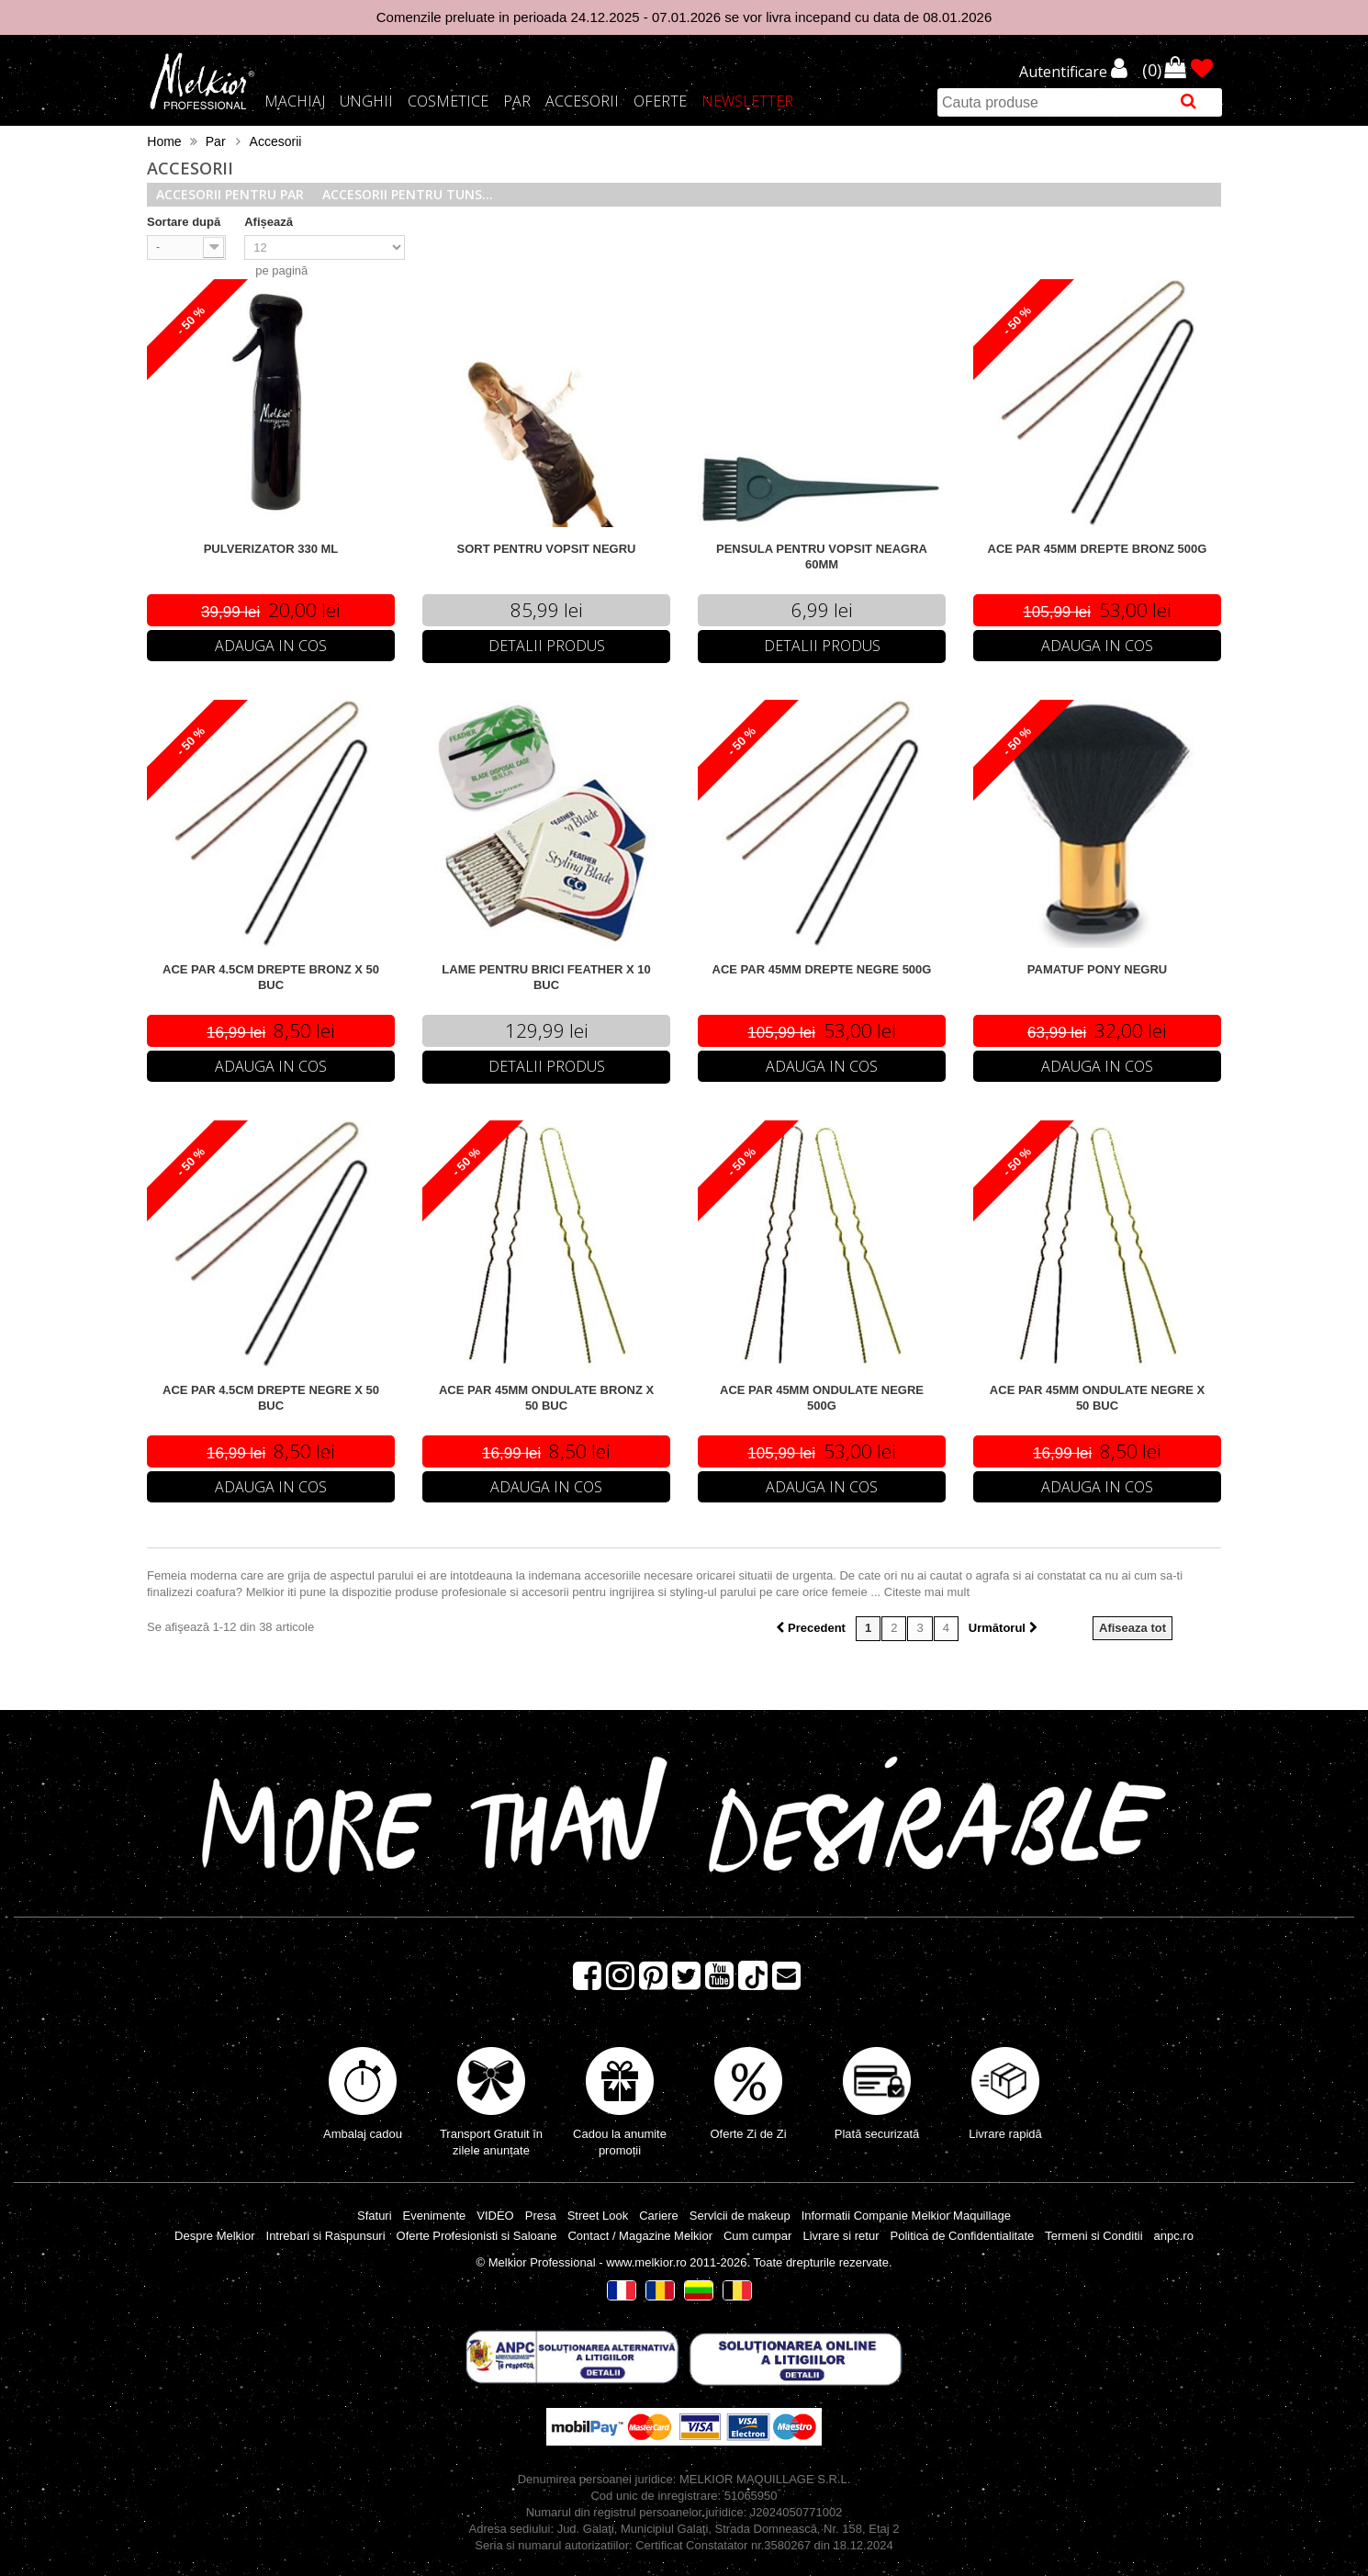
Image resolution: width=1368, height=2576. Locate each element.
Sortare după (183, 222)
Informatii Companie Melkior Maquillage (906, 2215)
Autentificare (1065, 72)
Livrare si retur (840, 2236)
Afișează (268, 222)
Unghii (366, 101)
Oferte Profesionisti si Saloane (477, 2236)
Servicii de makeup (740, 2215)
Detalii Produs (546, 646)
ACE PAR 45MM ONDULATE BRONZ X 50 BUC (546, 1397)
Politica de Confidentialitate (962, 2236)
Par (517, 101)
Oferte (660, 101)
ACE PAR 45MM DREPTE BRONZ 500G (1097, 549)
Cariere (658, 2215)
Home (164, 141)
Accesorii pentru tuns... (407, 194)
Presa (540, 2215)
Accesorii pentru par (230, 194)
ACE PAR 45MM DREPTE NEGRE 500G (822, 969)
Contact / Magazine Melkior (639, 2236)
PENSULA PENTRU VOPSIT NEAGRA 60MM (821, 556)
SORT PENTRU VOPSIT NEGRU (545, 549)
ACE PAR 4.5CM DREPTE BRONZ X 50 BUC (271, 977)
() (1154, 69)
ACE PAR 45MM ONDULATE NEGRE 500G (822, 1397)
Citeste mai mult (927, 1592)
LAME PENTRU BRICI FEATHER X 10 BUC (546, 977)
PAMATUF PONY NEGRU (1097, 969)
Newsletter (747, 101)
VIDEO (495, 2215)
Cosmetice (448, 101)
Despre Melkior (214, 2236)
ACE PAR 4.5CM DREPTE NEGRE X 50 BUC (271, 1397)
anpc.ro (1174, 2236)
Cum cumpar (757, 2236)
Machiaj (294, 101)
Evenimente (434, 2215)
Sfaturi (374, 2215)
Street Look (598, 2215)
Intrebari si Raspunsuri (326, 2236)
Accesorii (582, 101)
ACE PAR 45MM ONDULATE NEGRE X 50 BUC (1097, 1397)
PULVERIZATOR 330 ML (271, 549)
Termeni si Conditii (1093, 2236)
